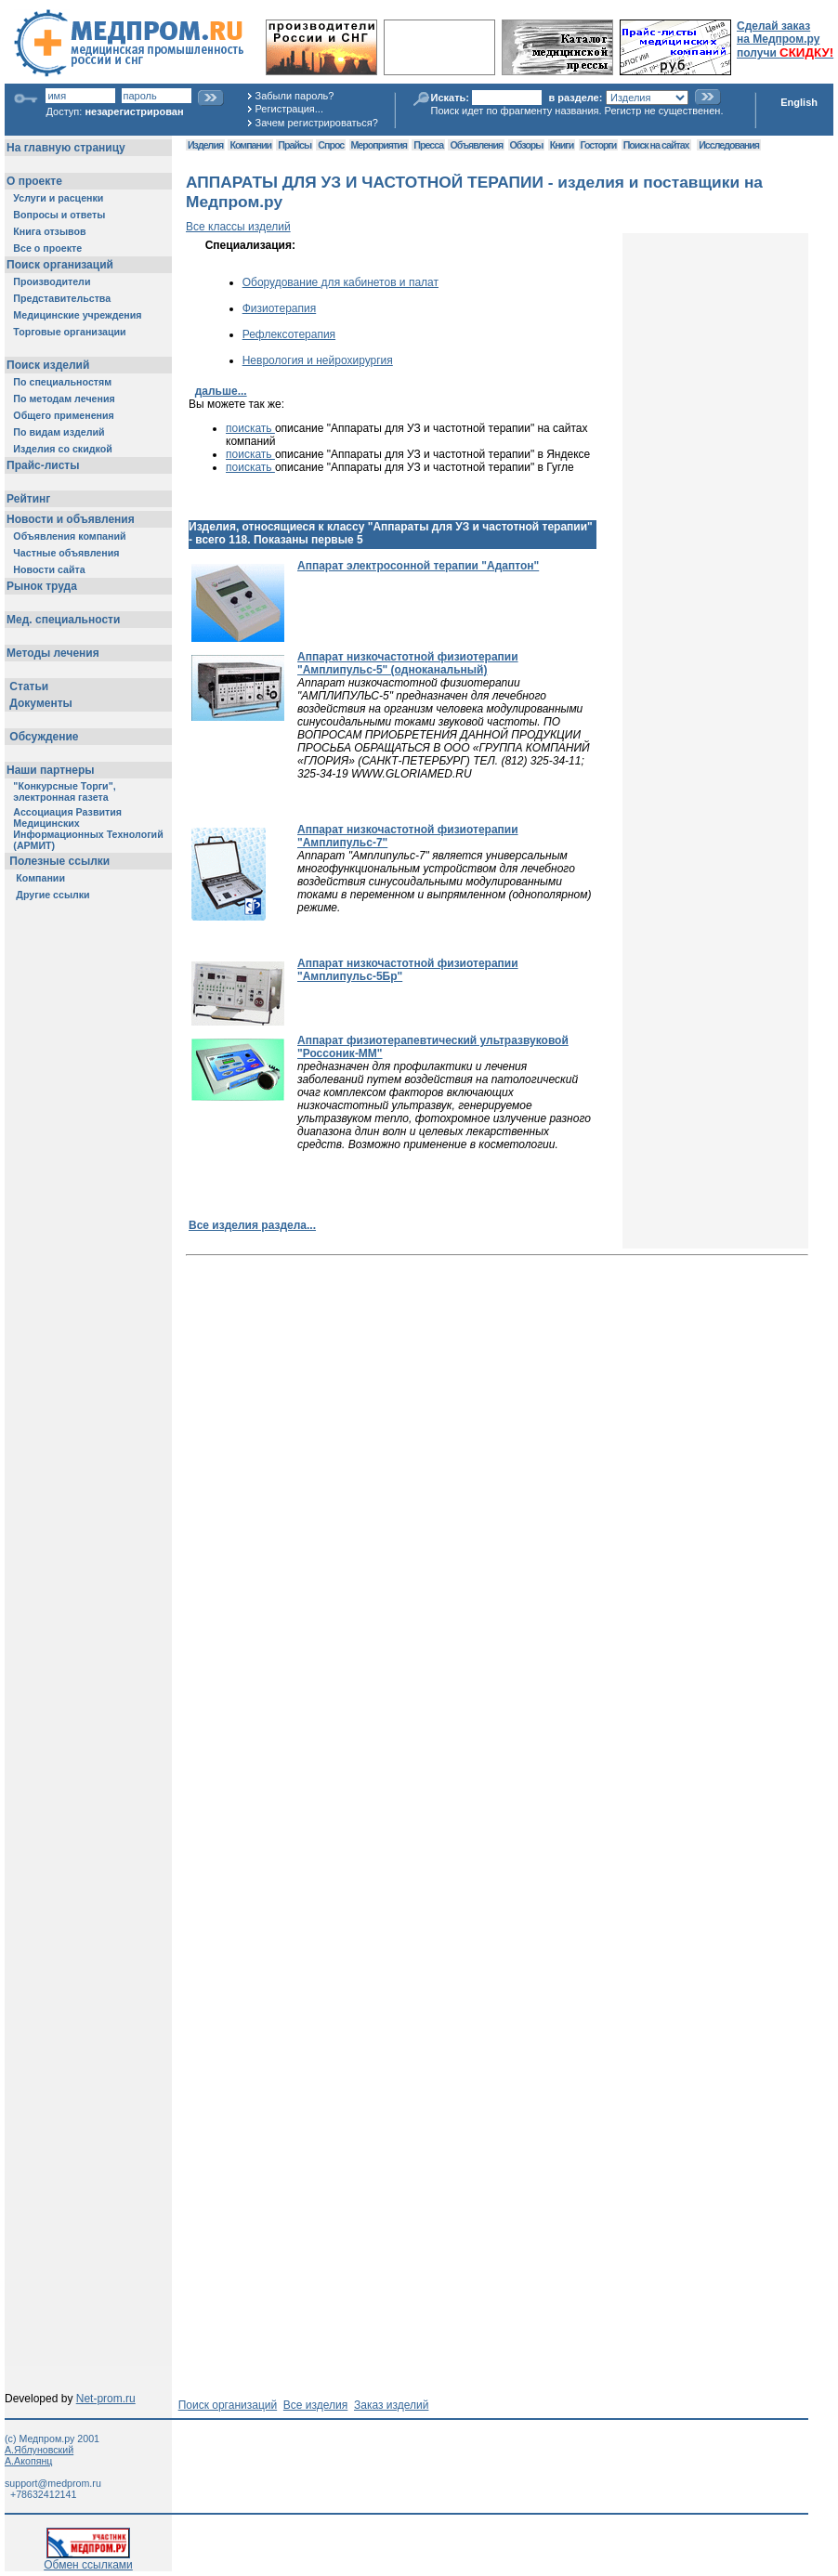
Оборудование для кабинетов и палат (340, 282)
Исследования (729, 144)
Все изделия (315, 2405)
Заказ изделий (391, 2405)
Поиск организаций (228, 2405)
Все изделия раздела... (252, 1225)
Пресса (428, 144)
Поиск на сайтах (656, 144)
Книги (561, 144)
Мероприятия (379, 144)
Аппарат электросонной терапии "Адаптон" (418, 565)
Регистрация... (289, 108)
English (799, 102)
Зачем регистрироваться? (316, 122)
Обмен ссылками (88, 2559)
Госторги (599, 144)
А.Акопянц (28, 2460)
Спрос (331, 144)
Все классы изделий (238, 226)
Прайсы (294, 144)
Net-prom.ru (106, 2398)
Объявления (476, 144)
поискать (250, 428)
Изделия (205, 144)
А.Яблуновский (39, 2449)
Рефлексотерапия (288, 334)
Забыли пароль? (294, 95)
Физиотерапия (279, 308)
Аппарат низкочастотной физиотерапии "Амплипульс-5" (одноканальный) (407, 663)
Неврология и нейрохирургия (317, 360)
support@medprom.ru (53, 2483)
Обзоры (526, 144)
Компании (250, 144)
